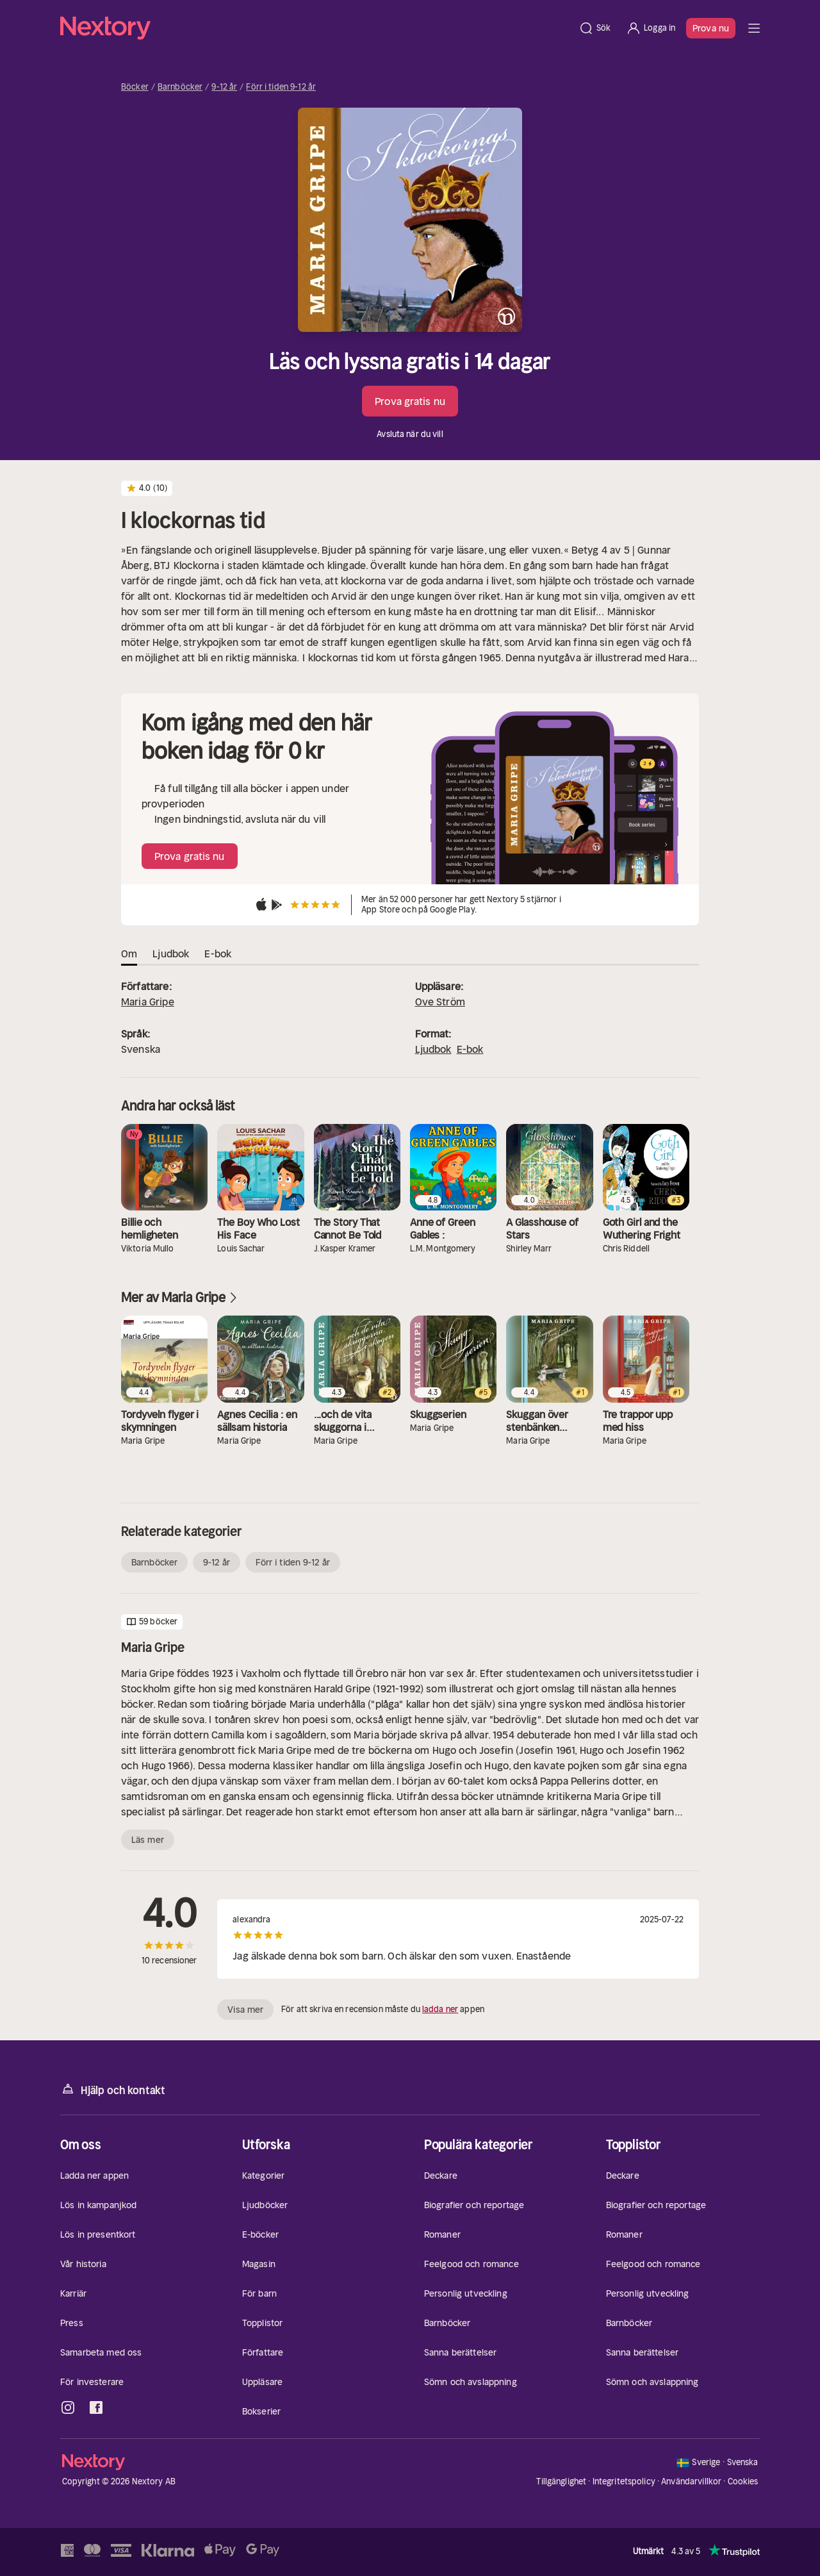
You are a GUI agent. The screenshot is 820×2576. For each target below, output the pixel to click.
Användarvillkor (691, 2481)
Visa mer (245, 2009)
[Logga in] (650, 28)
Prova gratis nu (410, 401)
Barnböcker (180, 87)
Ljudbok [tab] (170, 953)
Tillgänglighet (561, 2481)
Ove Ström (440, 1001)
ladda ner (440, 2009)
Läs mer (147, 1839)
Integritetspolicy (624, 2481)
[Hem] (315, 28)
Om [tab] (129, 953)
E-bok (470, 1049)
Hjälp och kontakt (112, 2089)
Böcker (135, 87)
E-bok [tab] (217, 953)
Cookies (743, 2482)
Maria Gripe (147, 1001)
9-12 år (224, 87)
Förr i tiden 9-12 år (281, 87)
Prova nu (711, 28)
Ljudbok (433, 1049)
